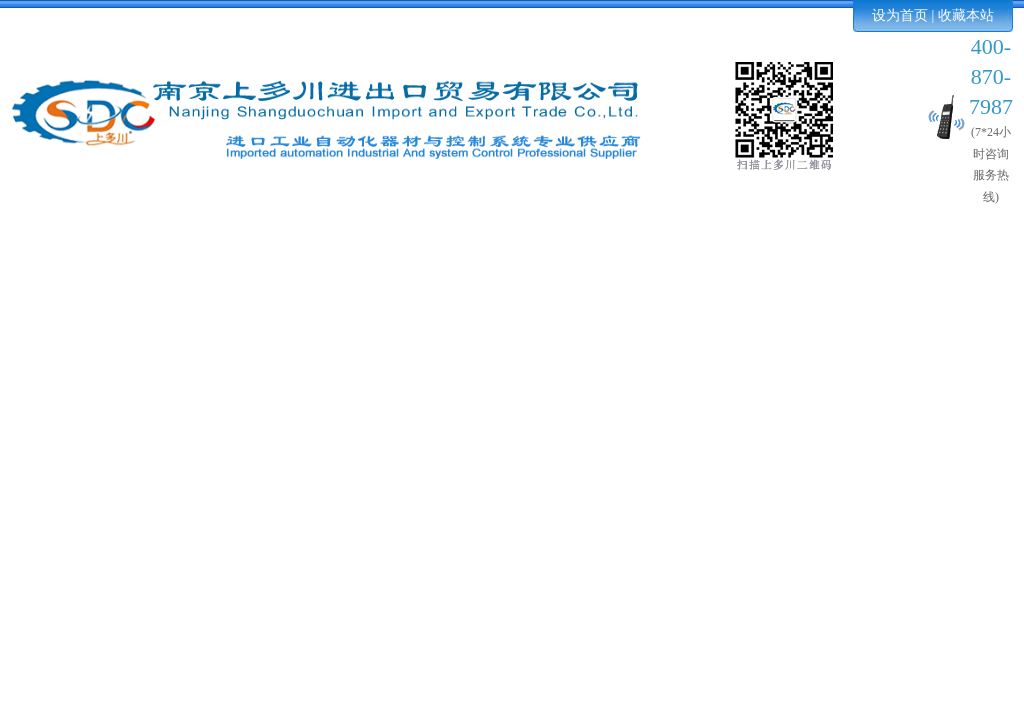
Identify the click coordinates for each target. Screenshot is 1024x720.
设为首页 (900, 15)
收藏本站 (966, 15)
